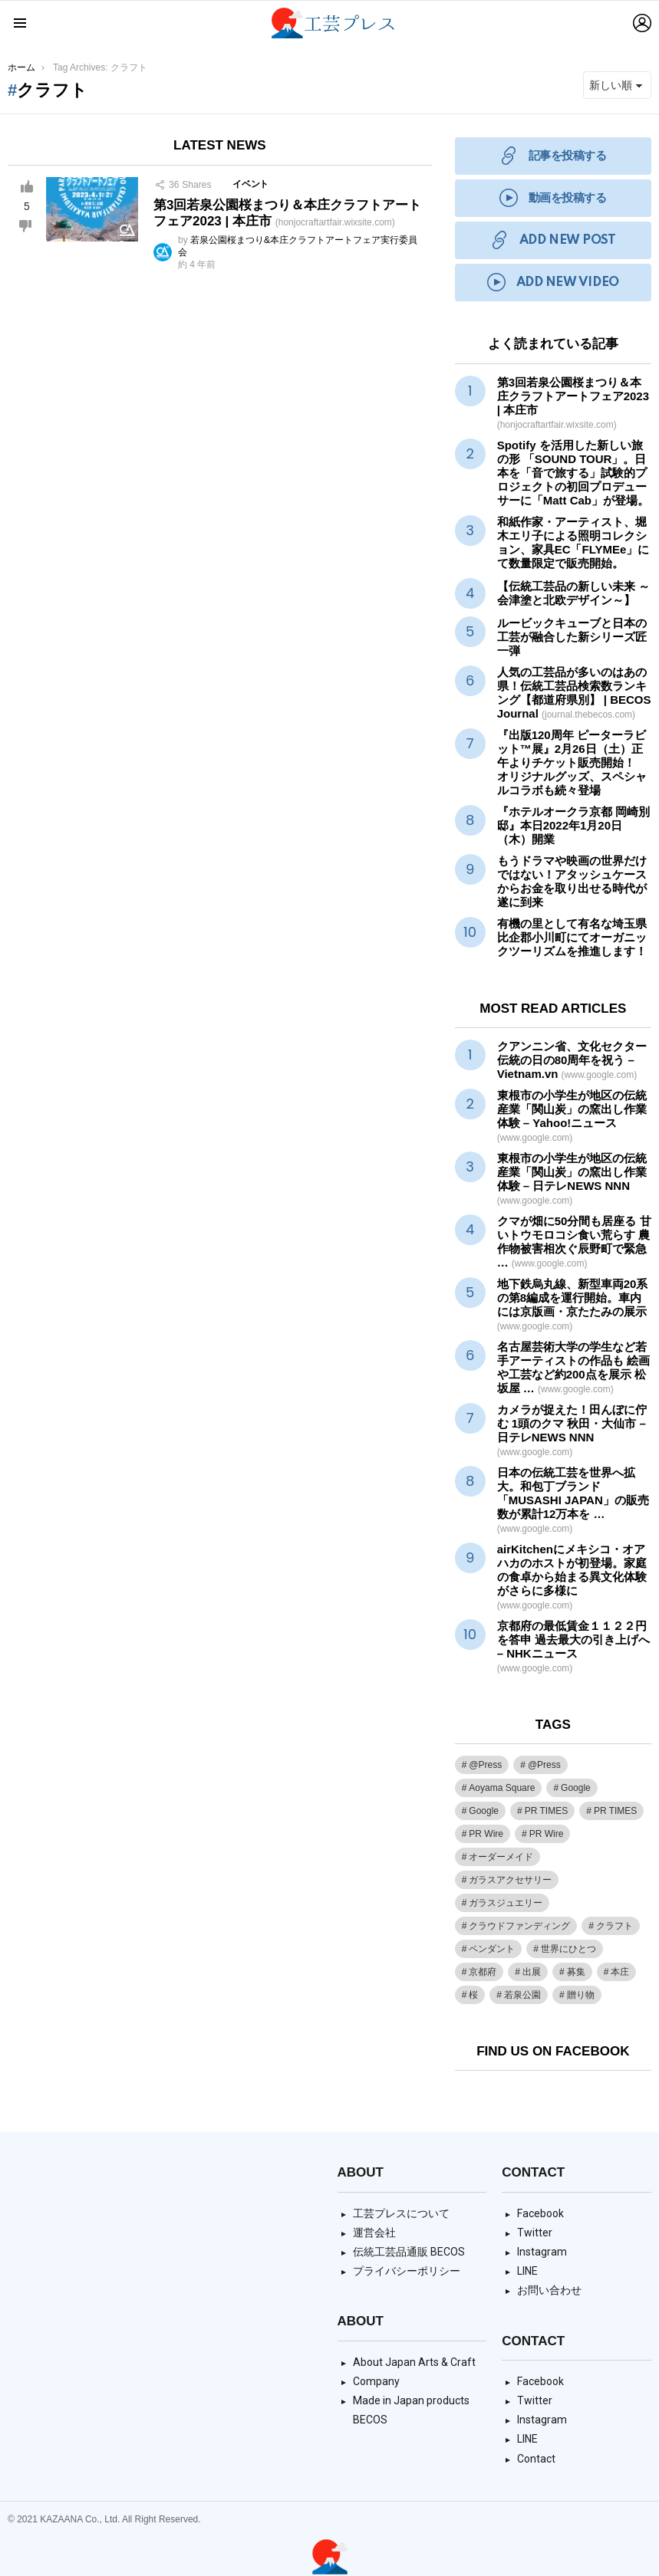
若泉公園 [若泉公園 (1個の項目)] (522, 1995)
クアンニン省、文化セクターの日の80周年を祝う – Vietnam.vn (572, 1060)
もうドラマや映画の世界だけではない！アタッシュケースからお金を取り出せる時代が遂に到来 (572, 881)
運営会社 (374, 2232)
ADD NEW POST (552, 240)
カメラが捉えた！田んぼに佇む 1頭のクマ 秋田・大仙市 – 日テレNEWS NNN (572, 1430)
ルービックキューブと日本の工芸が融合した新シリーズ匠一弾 (572, 636)
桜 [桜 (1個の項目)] (473, 1995)
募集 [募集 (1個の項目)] (576, 1972)
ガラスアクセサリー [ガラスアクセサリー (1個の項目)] (510, 1880)
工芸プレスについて (401, 2213)
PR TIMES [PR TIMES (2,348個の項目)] (546, 1811)
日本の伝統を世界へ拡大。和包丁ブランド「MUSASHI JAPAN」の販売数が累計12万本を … (573, 1500)
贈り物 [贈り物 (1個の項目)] (581, 1995)
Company (376, 2381)
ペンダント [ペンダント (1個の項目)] (492, 1949)
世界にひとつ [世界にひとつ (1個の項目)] (568, 1949)
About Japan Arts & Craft (414, 2362)
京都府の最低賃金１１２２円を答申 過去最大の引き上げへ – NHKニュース (573, 1646)
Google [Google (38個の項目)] (576, 1788)
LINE (527, 2271)
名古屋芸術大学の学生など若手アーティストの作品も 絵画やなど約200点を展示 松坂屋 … (573, 1367)
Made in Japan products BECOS (411, 2410)
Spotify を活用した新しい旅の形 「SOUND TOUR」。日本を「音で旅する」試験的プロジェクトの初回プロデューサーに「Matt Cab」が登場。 (573, 473)
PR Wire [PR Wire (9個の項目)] (546, 1834)
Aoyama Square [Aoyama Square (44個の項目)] (502, 1788)
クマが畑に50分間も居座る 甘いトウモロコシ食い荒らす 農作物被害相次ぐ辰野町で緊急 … (574, 1241)
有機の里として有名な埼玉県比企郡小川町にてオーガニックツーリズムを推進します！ (572, 937)
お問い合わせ (549, 2290)
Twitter (534, 2232)
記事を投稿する (552, 156)
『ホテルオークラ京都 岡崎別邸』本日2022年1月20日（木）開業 (573, 825)
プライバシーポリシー (406, 2271)
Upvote (27, 186)
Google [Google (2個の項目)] (484, 1811)
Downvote (25, 226)
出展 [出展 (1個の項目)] (531, 1972)
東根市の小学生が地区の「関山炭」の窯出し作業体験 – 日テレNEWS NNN (572, 1179)
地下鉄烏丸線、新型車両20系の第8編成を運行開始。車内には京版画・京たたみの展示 (572, 1304)
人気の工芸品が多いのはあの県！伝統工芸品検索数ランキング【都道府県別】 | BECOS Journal (574, 692)
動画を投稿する (552, 198)
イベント (250, 184)
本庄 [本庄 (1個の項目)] (620, 1972)
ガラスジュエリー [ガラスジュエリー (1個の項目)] (505, 1903)
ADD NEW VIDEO (553, 282)
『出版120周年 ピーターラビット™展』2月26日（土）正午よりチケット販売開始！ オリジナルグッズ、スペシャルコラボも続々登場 (572, 762)
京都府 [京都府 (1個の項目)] (482, 1972)
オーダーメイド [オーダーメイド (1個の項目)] (501, 1857)
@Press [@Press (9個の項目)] (544, 1765)
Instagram (542, 2252)
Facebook (540, 2213)
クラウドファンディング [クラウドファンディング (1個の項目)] (519, 1926)
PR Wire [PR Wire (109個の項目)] (486, 1834)
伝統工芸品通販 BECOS (409, 2252)
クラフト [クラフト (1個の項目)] (614, 1926)
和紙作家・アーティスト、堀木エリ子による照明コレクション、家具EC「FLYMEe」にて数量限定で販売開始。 (573, 542)
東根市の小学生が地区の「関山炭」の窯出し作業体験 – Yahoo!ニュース (572, 1116)
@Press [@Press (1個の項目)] (485, 1765)
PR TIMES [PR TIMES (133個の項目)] (615, 1811)
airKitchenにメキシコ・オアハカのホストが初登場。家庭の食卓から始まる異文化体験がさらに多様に (572, 1577)
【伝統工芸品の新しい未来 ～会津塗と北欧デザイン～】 (573, 593)
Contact (536, 2459)
